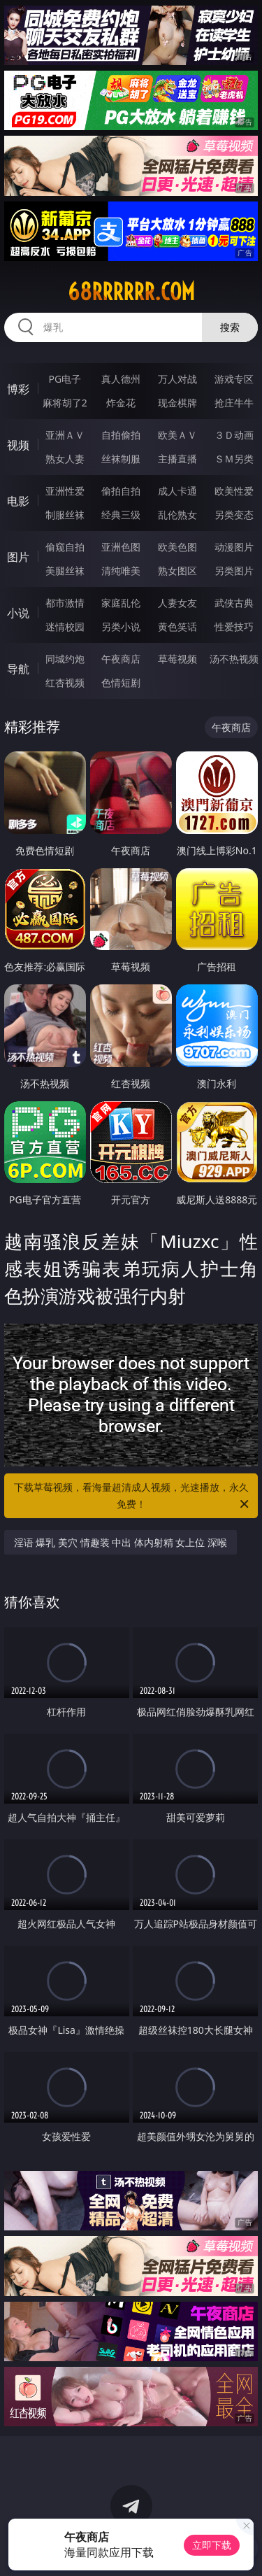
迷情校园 (65, 626)
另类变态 (234, 514)
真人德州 (120, 378)
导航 (18, 669)
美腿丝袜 (65, 570)
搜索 (230, 327)
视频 (18, 445)
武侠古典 (234, 602)
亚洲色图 (120, 546)
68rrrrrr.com (131, 292)
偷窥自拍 (65, 546)
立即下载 (211, 2545)
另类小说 (120, 626)
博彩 (18, 389)
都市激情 (65, 602)
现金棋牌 (177, 402)
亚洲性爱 (65, 490)
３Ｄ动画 (234, 434)
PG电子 (64, 378)
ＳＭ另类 (234, 458)
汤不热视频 (234, 658)
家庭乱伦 (120, 602)
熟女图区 (177, 570)
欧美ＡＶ (177, 434)
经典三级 (120, 514)
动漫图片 (234, 546)
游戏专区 (234, 378)
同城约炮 (65, 658)
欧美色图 (177, 546)
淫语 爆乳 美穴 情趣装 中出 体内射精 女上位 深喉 (120, 1542)
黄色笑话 (177, 626)
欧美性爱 (234, 490)
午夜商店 (120, 658)
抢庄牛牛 (234, 402)
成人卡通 (177, 490)
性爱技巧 (234, 626)
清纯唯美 (120, 570)
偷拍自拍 (120, 490)
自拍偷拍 (120, 434)
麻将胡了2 (65, 402)
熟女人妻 (65, 458)
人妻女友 (177, 602)
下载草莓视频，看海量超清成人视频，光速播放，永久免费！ (133, 1496)
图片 (18, 557)
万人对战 (177, 378)
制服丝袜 (65, 514)
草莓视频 (177, 658)
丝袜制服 (120, 458)
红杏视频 (65, 682)
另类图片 (234, 570)
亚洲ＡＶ (65, 434)
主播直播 (177, 458)
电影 (18, 501)
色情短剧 (120, 682)
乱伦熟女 (177, 514)
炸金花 (121, 402)
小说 (18, 613)
